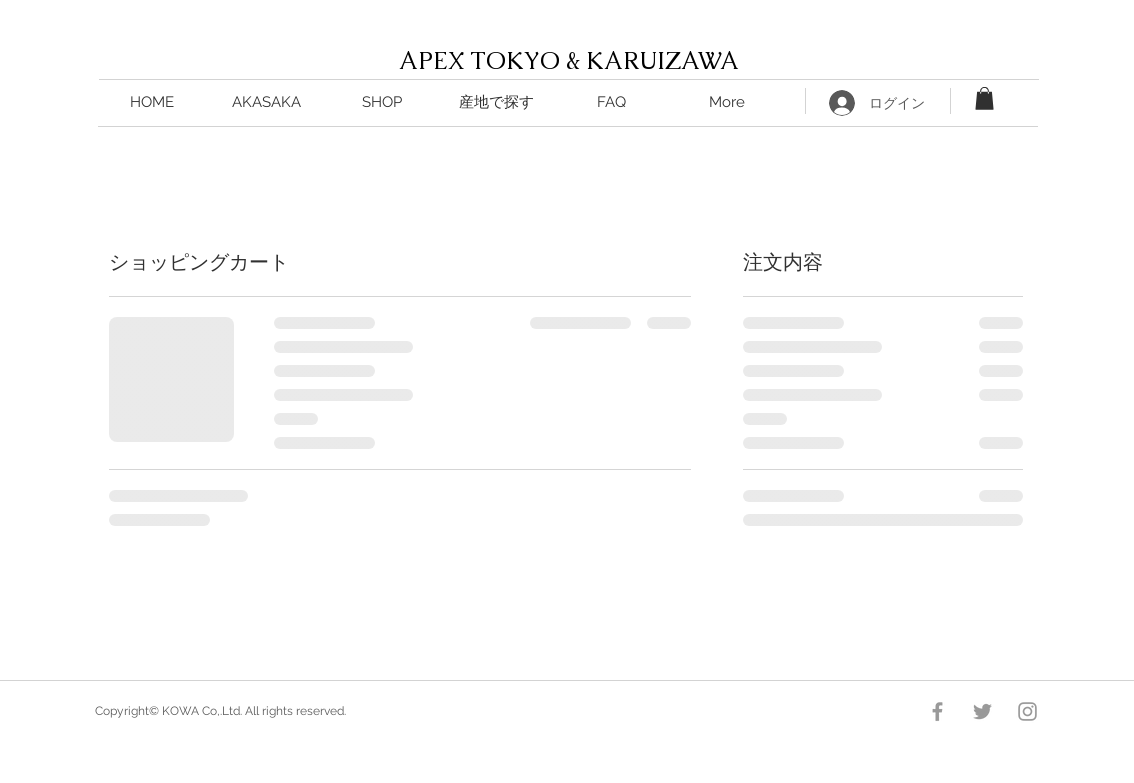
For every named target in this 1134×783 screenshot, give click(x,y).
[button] (496, 102)
